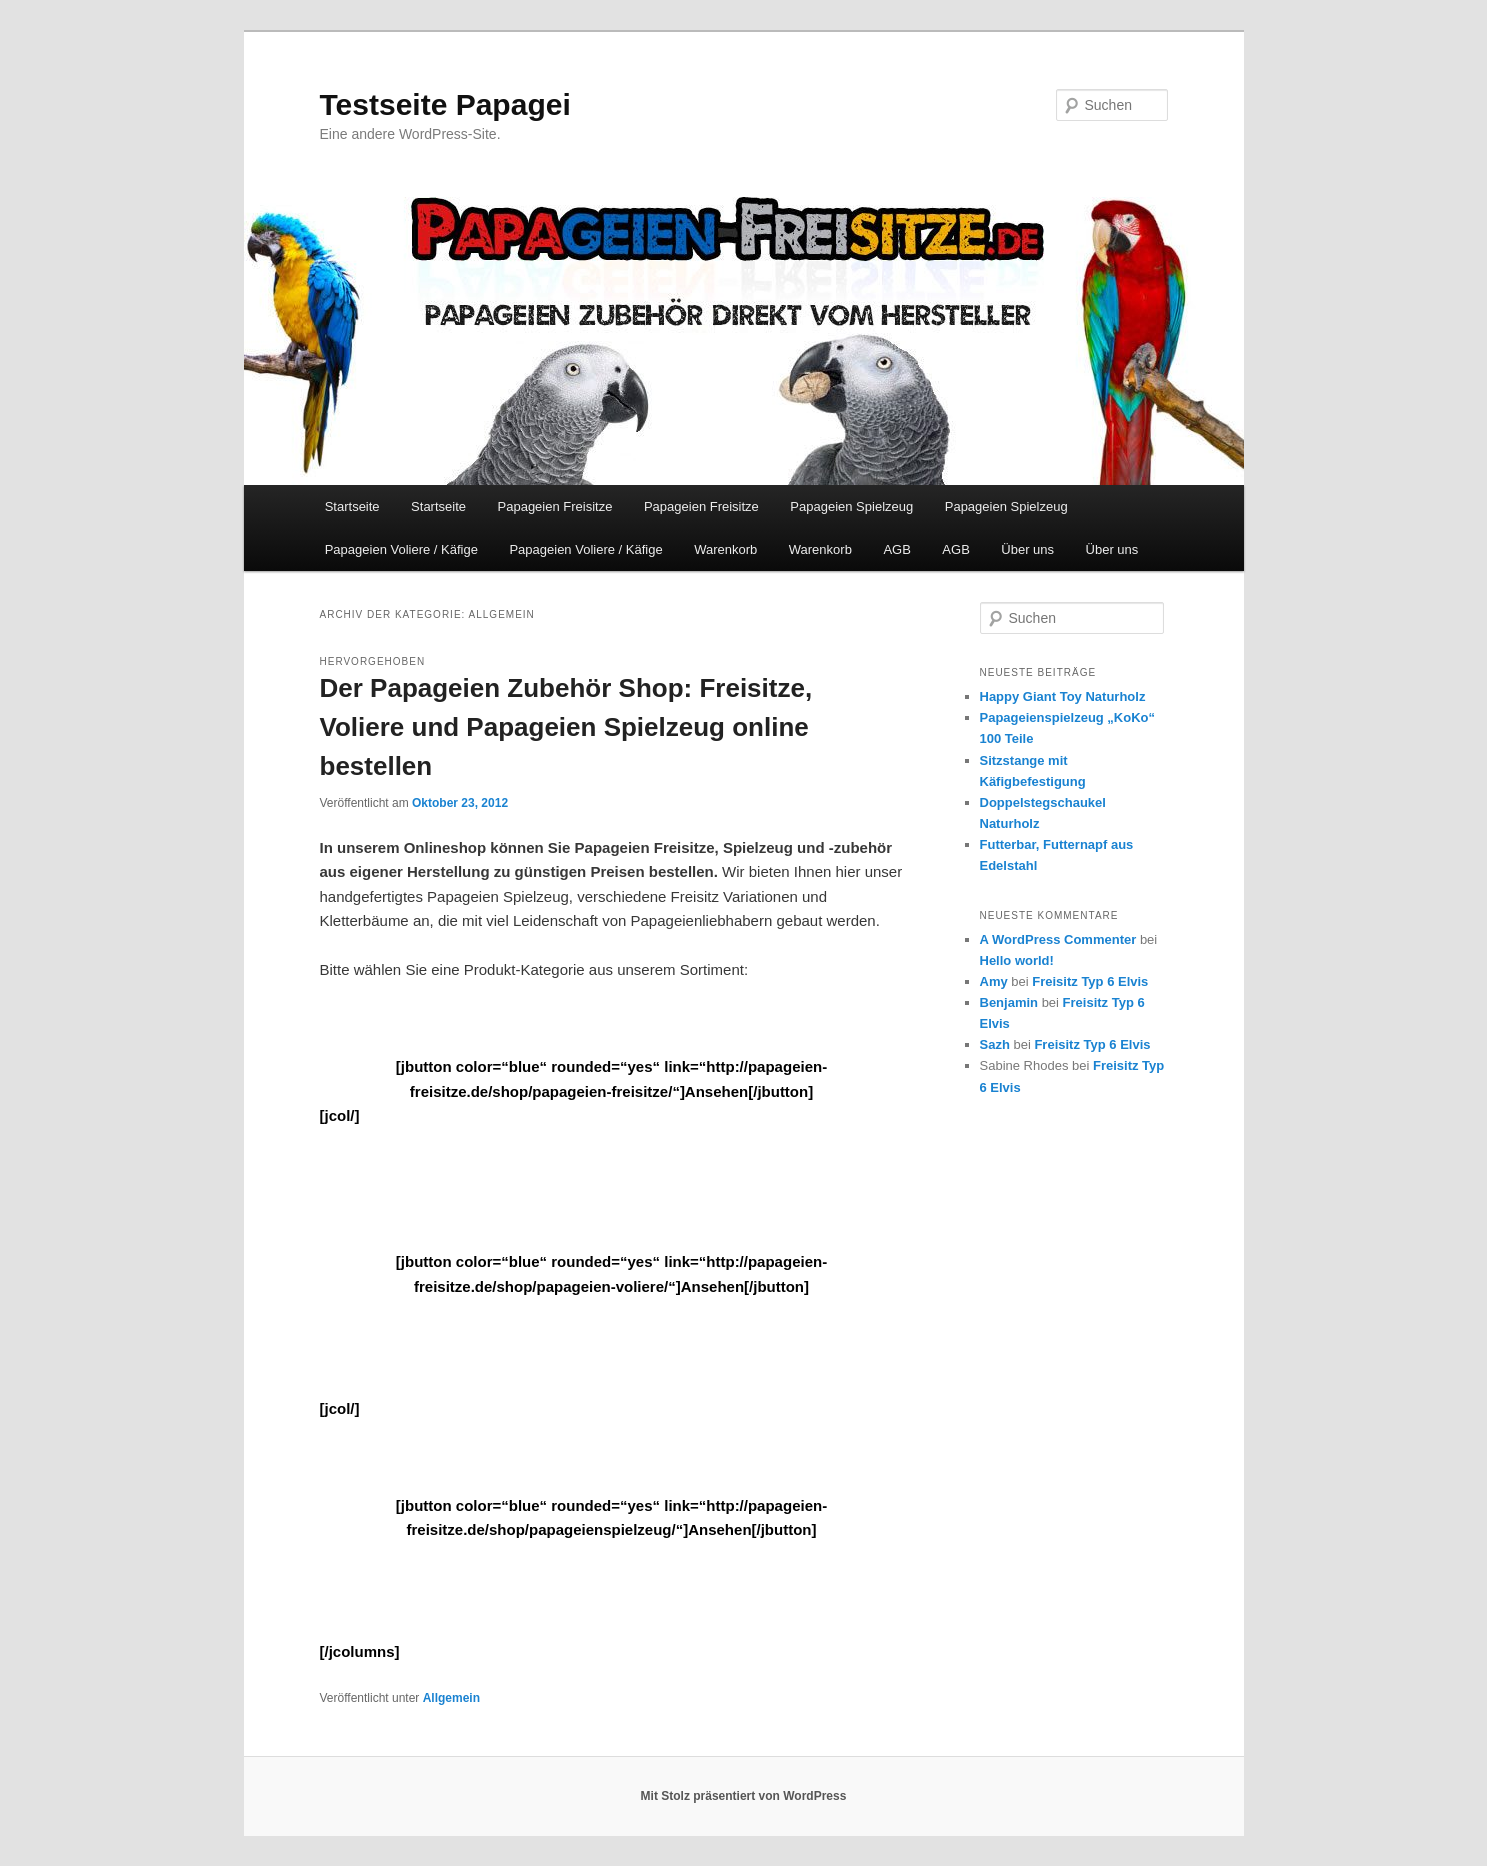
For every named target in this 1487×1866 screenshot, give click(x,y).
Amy (994, 981)
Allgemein (451, 1698)
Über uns (1027, 549)
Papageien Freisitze (555, 506)
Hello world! (1017, 960)
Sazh (995, 1044)
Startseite (352, 506)
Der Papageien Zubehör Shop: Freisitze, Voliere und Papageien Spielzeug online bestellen (566, 727)
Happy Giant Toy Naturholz (1063, 696)
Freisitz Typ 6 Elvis (1090, 981)
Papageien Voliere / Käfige (401, 549)
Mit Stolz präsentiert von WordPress (744, 1796)
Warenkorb (725, 549)
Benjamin (1009, 1002)
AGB (896, 549)
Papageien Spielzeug (851, 506)
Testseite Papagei (445, 104)
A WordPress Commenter (1058, 939)
